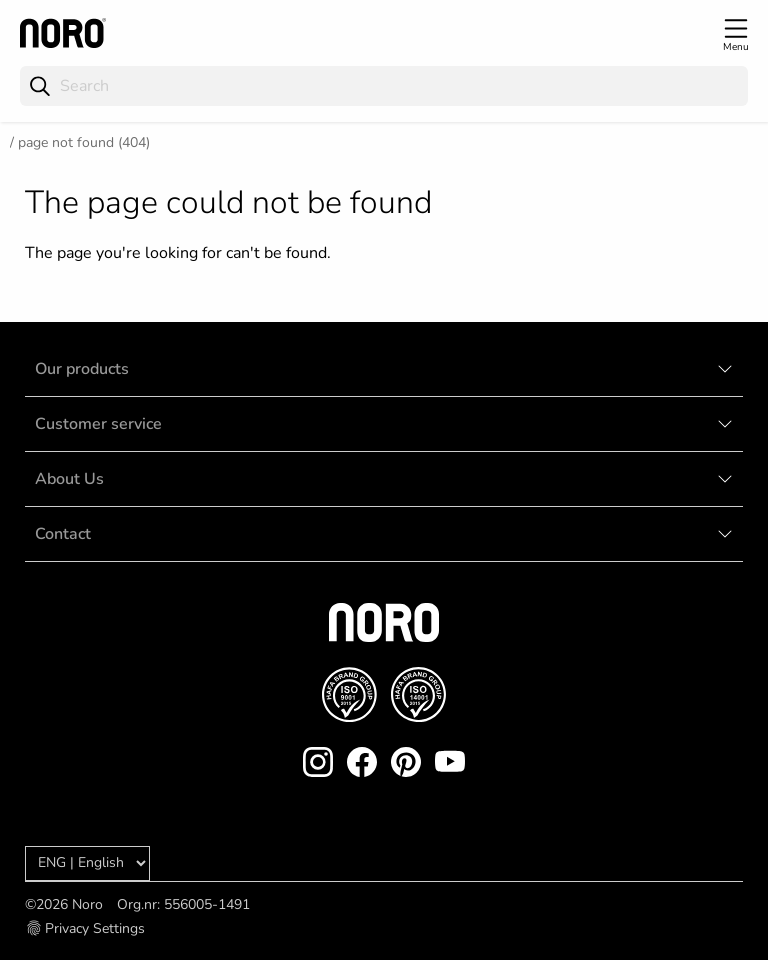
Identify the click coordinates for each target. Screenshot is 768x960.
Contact (63, 534)
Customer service (98, 424)
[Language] (87, 863)
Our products (82, 369)
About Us (69, 479)
